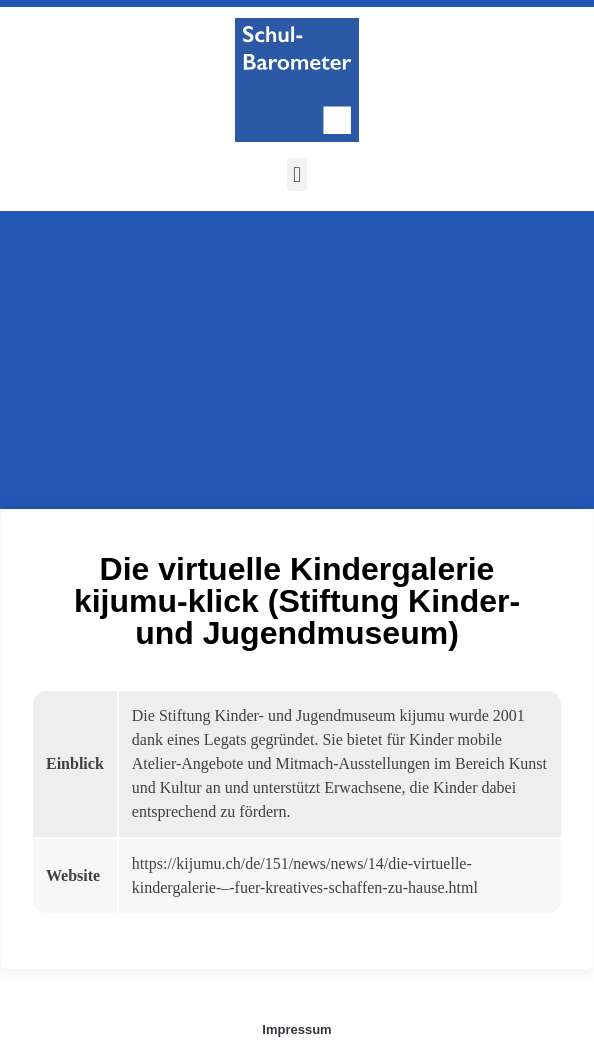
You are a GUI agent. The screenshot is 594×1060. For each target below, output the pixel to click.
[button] (296, 174)
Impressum (296, 1029)
